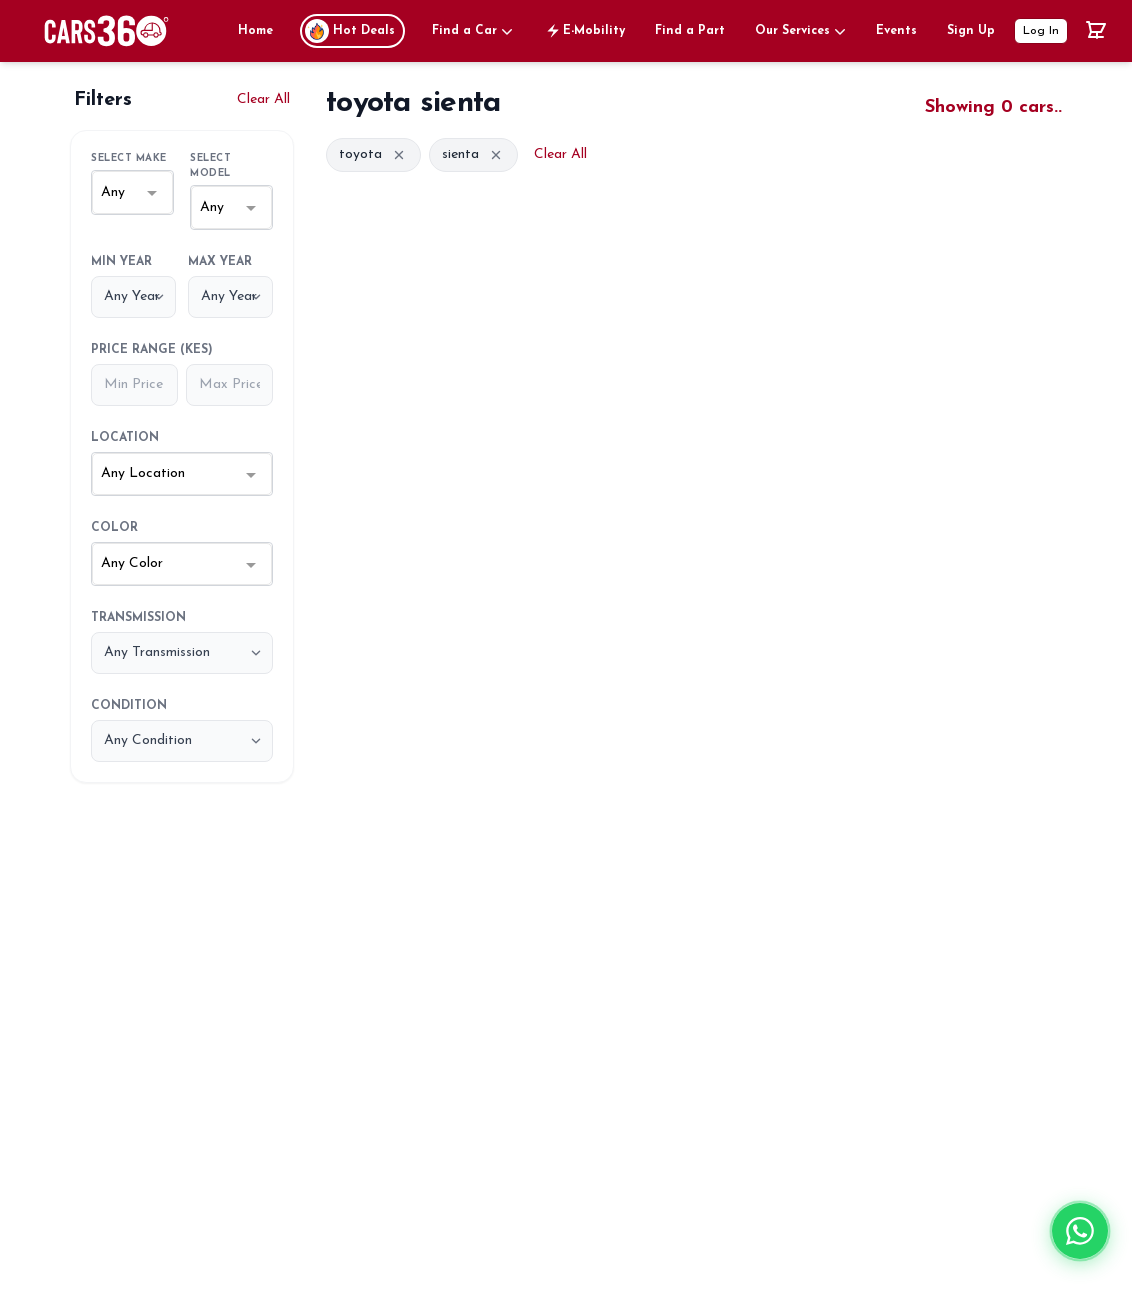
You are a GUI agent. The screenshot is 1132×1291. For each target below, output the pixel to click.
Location (125, 438)
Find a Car (474, 31)
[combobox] (132, 192)
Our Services (802, 31)
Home (255, 31)
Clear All (263, 99)
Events (896, 31)
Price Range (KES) (152, 350)
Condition (129, 706)
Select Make (129, 158)
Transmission (138, 618)
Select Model (210, 166)
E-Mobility (584, 31)
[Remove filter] (399, 155)
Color (114, 528)
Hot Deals (350, 31)
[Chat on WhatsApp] (1080, 1242)
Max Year (220, 262)
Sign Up (971, 31)
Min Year (121, 262)
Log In (1041, 31)
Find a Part (690, 31)
